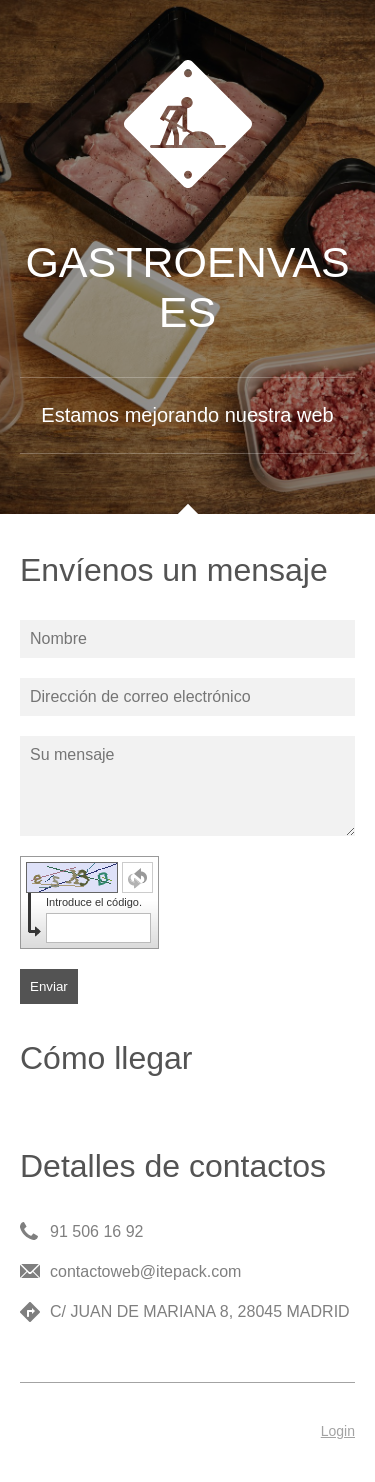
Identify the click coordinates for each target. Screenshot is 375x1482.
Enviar (49, 986)
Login (338, 1431)
